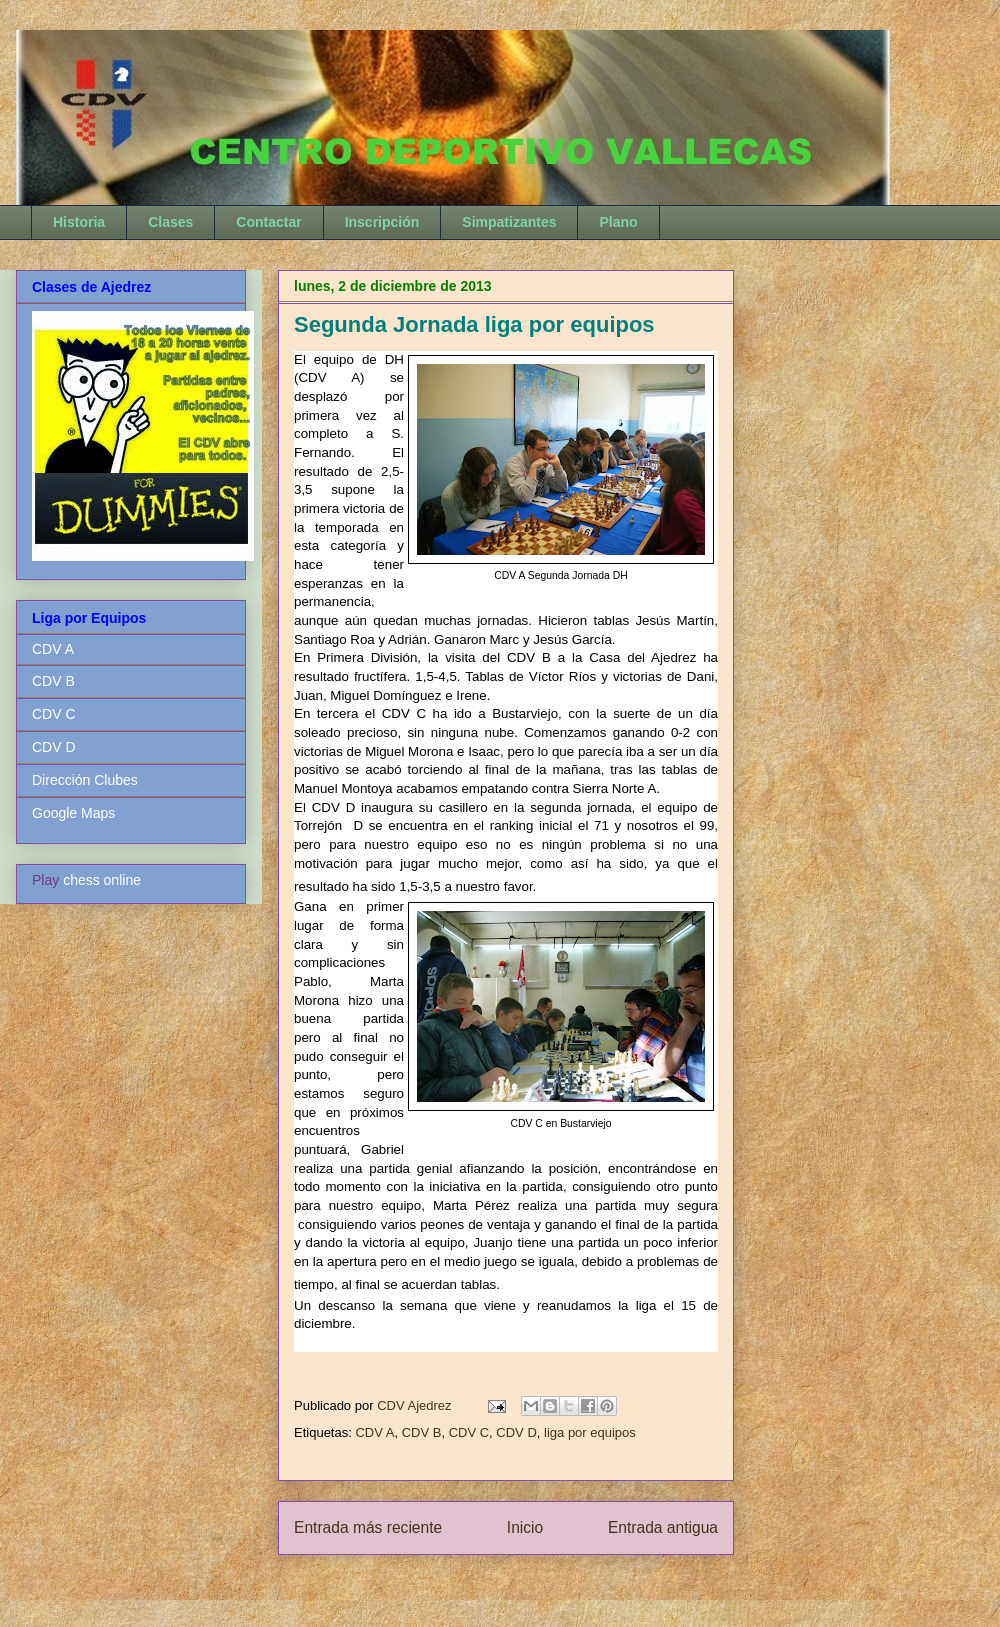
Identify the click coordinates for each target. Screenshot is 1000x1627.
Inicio (525, 1527)
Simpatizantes (509, 222)
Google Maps (73, 813)
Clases (170, 222)
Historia (79, 222)
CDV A (374, 1432)
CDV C (469, 1432)
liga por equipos (590, 1432)
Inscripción (382, 222)
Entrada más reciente (368, 1527)
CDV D (516, 1432)
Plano (618, 222)
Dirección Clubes (85, 780)
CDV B (422, 1432)
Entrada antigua (663, 1527)
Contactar (268, 222)
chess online (102, 880)
